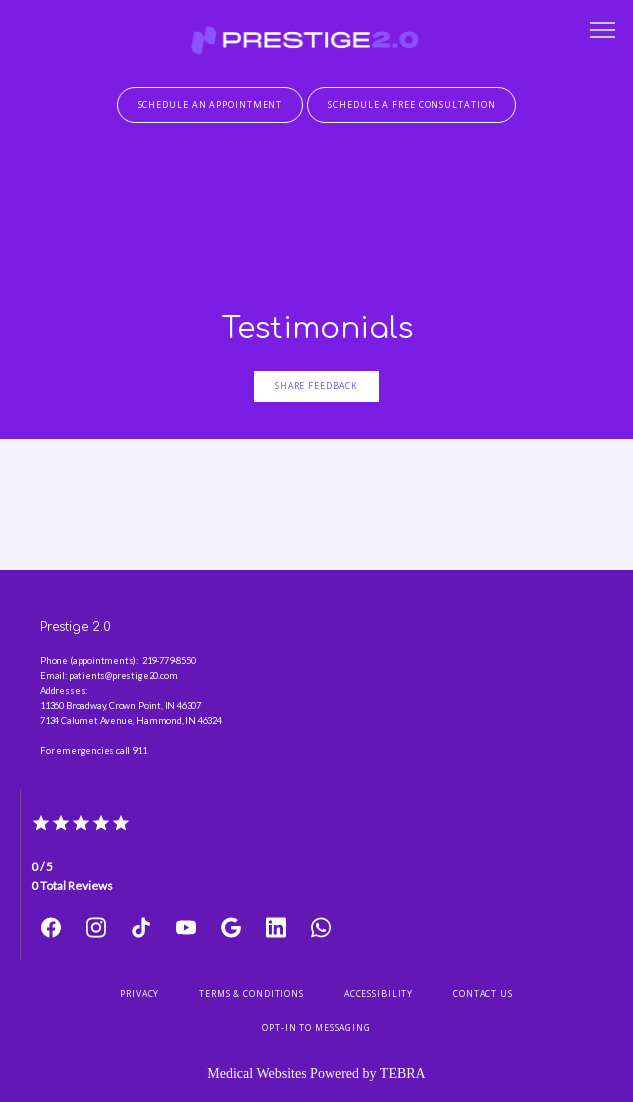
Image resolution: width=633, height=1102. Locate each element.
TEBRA (403, 1073)
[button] (603, 32)
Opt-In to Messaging (316, 1028)
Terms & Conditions (251, 994)
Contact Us (483, 994)
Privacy (139, 994)
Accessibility (378, 994)
